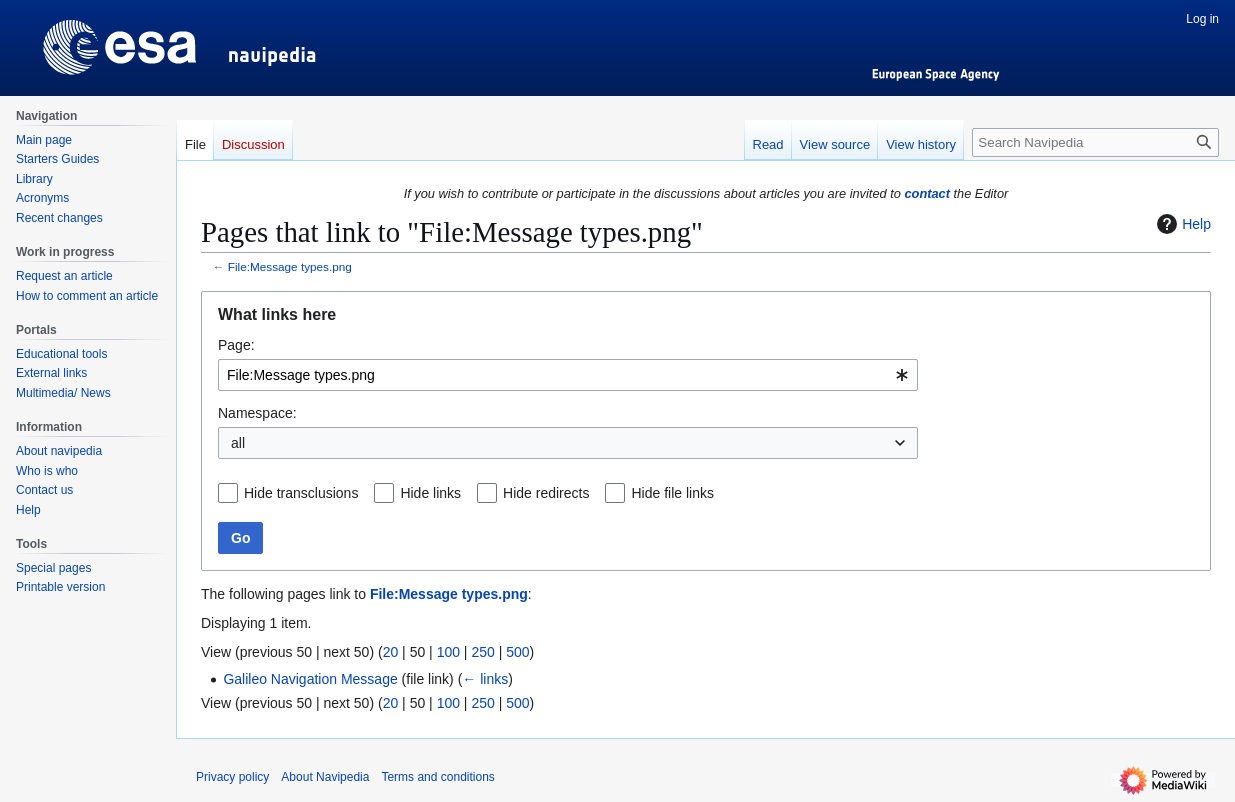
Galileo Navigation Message (310, 679)
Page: (236, 345)
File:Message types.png (290, 266)
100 (448, 652)
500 (517, 652)
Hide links (430, 493)
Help (1181, 224)
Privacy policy (232, 777)
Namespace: (257, 413)
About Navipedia (325, 777)
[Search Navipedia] (1095, 142)
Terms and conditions (437, 777)
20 (391, 652)
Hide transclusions (301, 493)
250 (482, 652)
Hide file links (672, 493)
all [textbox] (238, 443)
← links (485, 679)
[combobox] (568, 375)
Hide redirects (546, 493)
